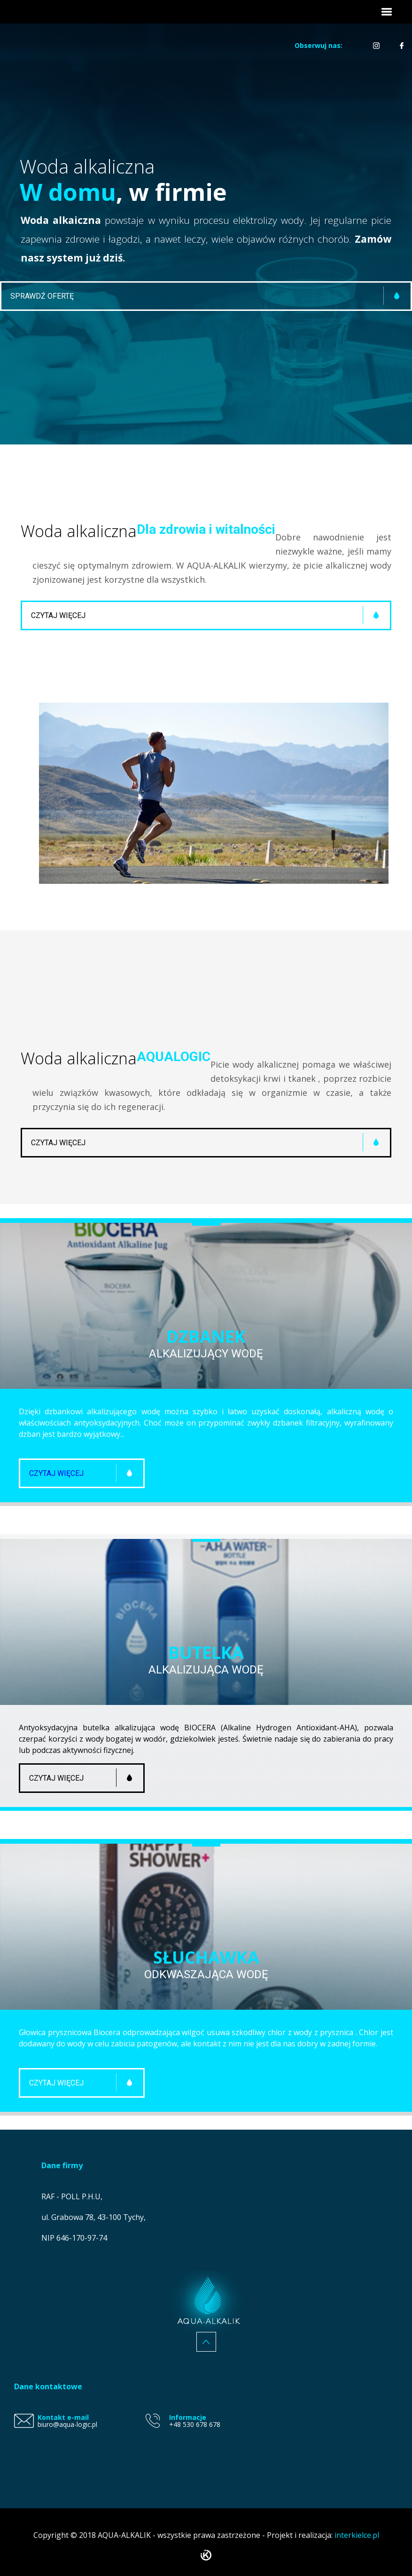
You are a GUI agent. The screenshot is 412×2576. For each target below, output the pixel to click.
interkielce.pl (356, 2535)
